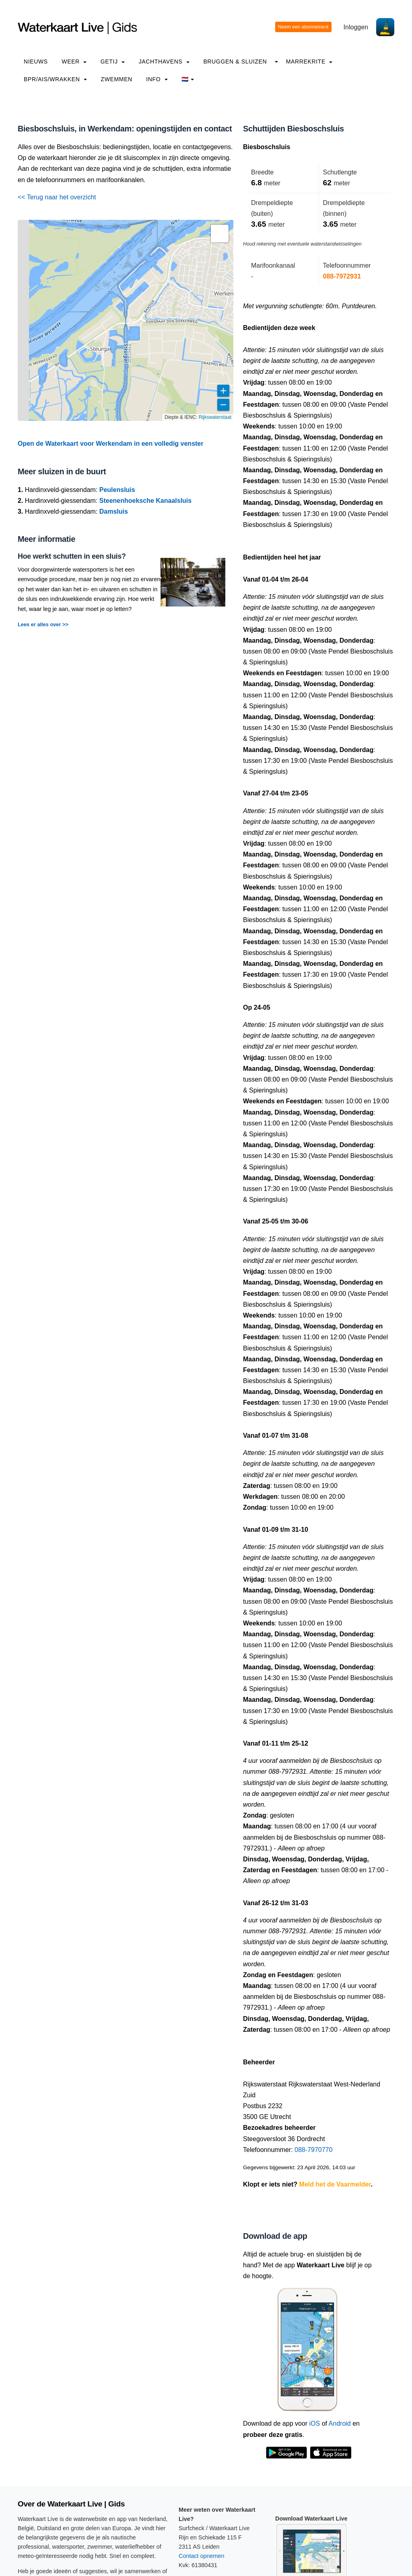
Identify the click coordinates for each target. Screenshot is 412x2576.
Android (340, 2423)
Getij (113, 61)
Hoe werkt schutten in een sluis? (72, 556)
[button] (220, 233)
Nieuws (36, 61)
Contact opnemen (202, 2556)
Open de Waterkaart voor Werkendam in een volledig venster (110, 443)
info (157, 79)
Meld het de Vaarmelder (335, 2184)
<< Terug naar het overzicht (57, 197)
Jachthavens (164, 61)
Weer (74, 61)
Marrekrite (309, 61)
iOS (314, 2423)
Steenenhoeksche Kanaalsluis (145, 500)
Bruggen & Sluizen (235, 61)
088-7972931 (342, 276)
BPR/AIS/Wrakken (55, 79)
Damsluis (113, 511)
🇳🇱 (187, 79)
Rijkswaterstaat (215, 417)
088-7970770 (313, 2149)
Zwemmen (116, 79)
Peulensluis (117, 489)
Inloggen (356, 27)
